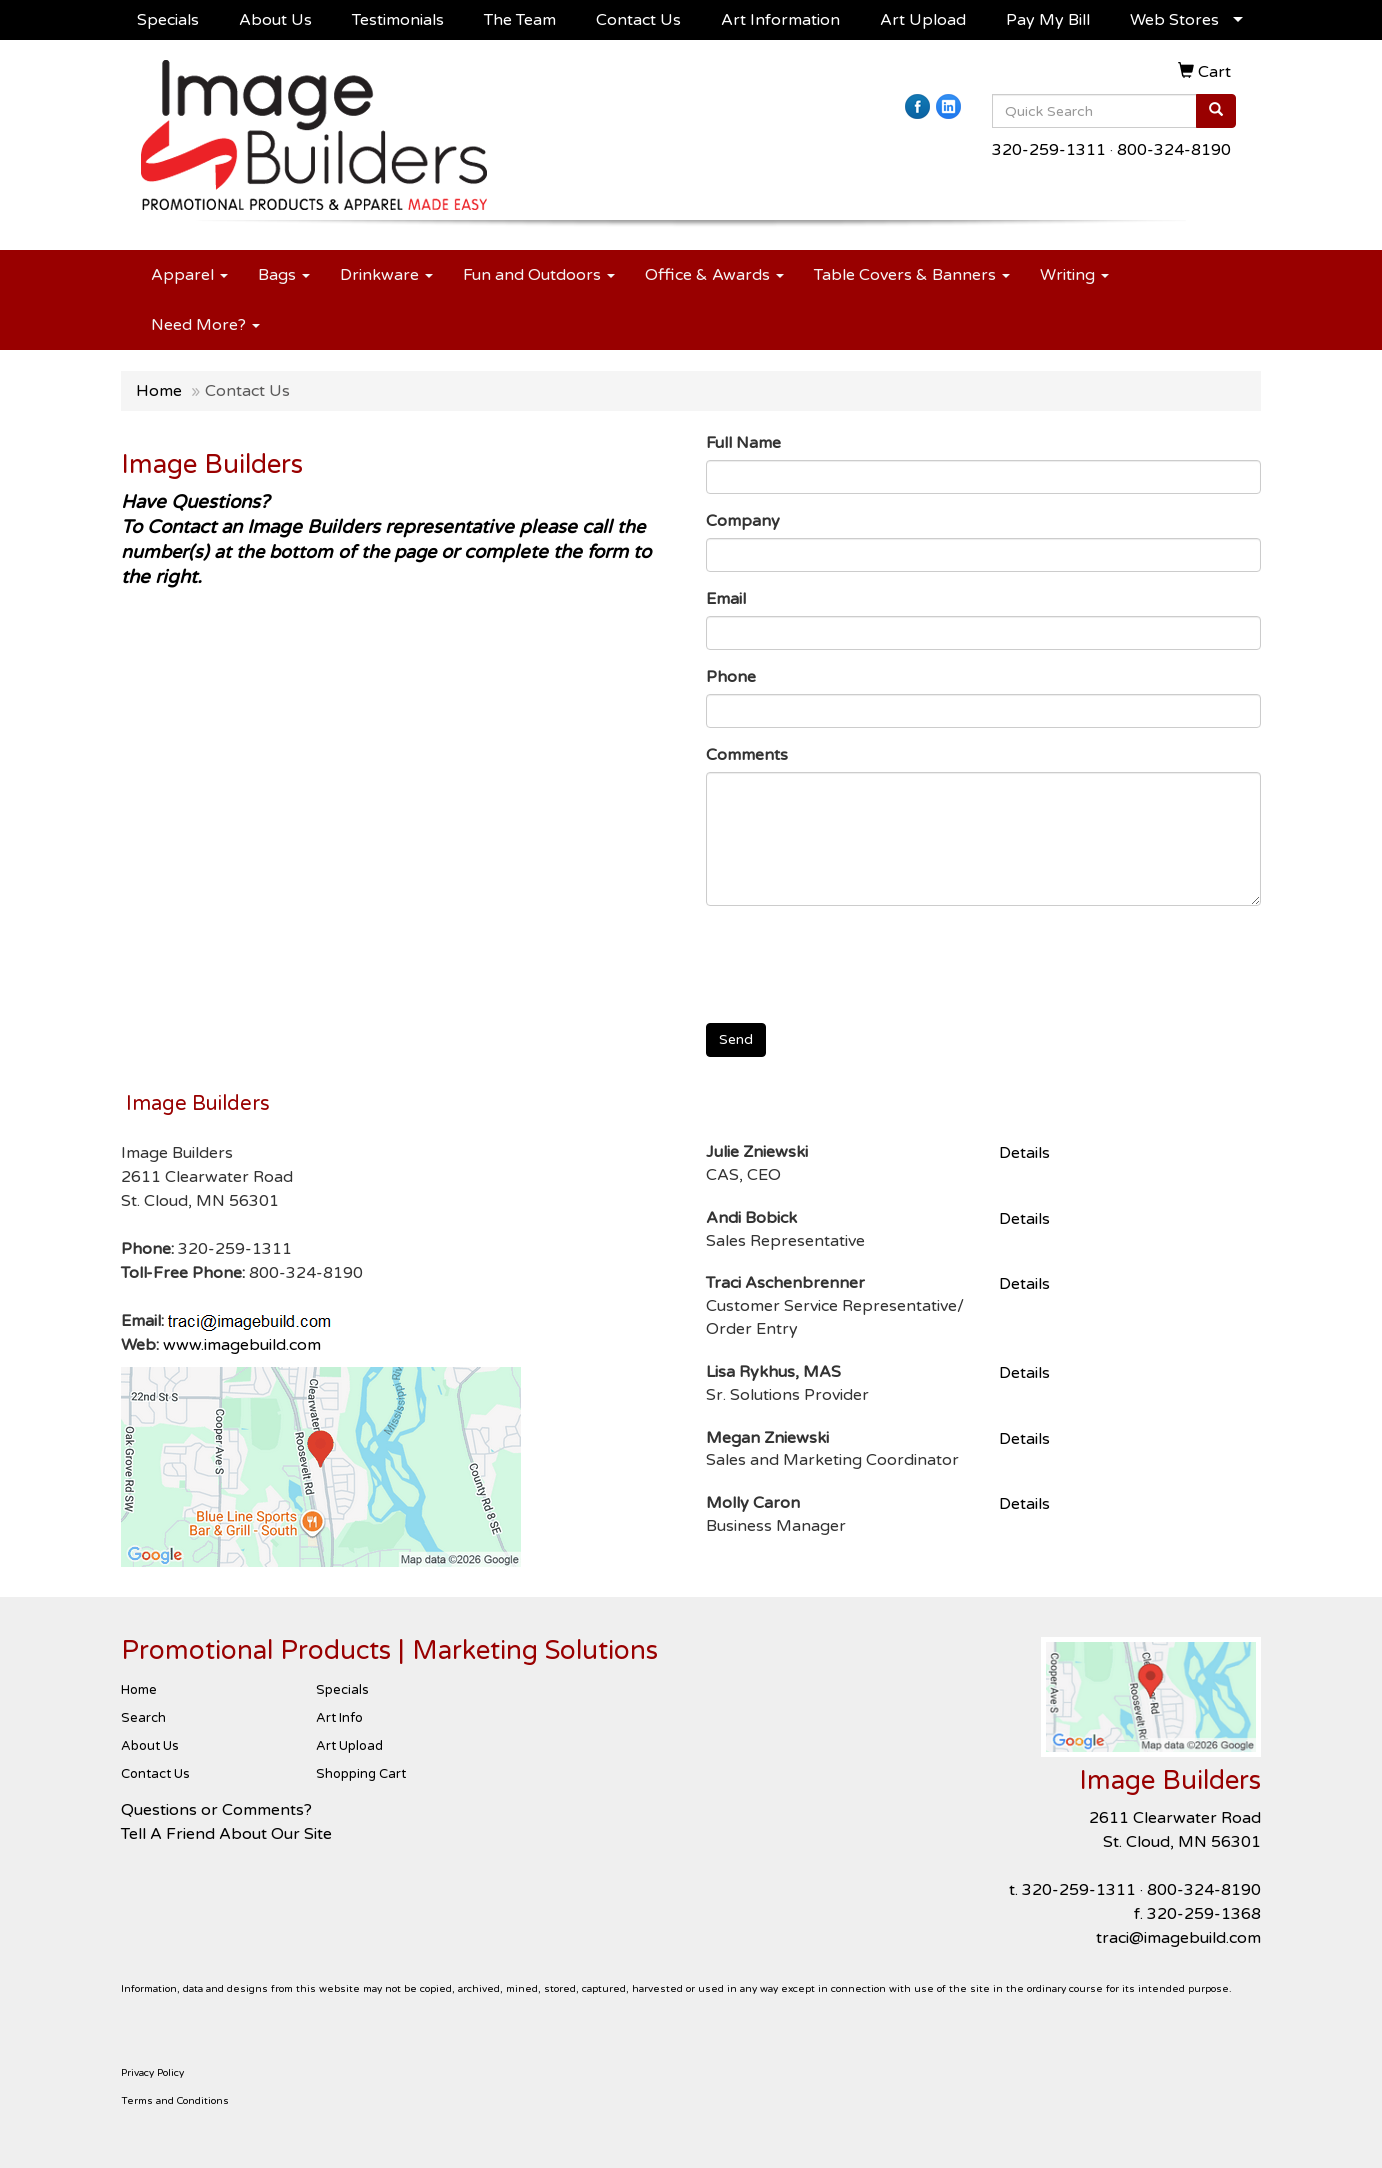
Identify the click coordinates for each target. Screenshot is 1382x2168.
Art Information (780, 20)
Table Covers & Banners (912, 275)
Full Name (743, 443)
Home (159, 391)
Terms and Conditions (175, 2101)
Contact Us (638, 20)
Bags (284, 275)
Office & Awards (714, 275)
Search (143, 1718)
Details (1024, 1153)
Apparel (189, 275)
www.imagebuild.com (242, 1345)
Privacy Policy (152, 2073)
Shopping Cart (361, 1774)
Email (726, 599)
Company (743, 521)
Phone (731, 677)
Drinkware (386, 275)
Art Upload (923, 20)
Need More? (205, 325)
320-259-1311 (1049, 150)
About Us (275, 20)
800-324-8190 (1174, 150)
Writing (1074, 275)
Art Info (339, 1718)
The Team (520, 20)
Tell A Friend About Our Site (226, 1834)
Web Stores (1174, 20)
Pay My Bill (1048, 20)
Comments (747, 755)
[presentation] (858, 960)
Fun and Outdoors (539, 275)
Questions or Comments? (216, 1810)
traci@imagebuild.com (1178, 1938)
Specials (168, 20)
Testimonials (398, 20)
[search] (1216, 111)
